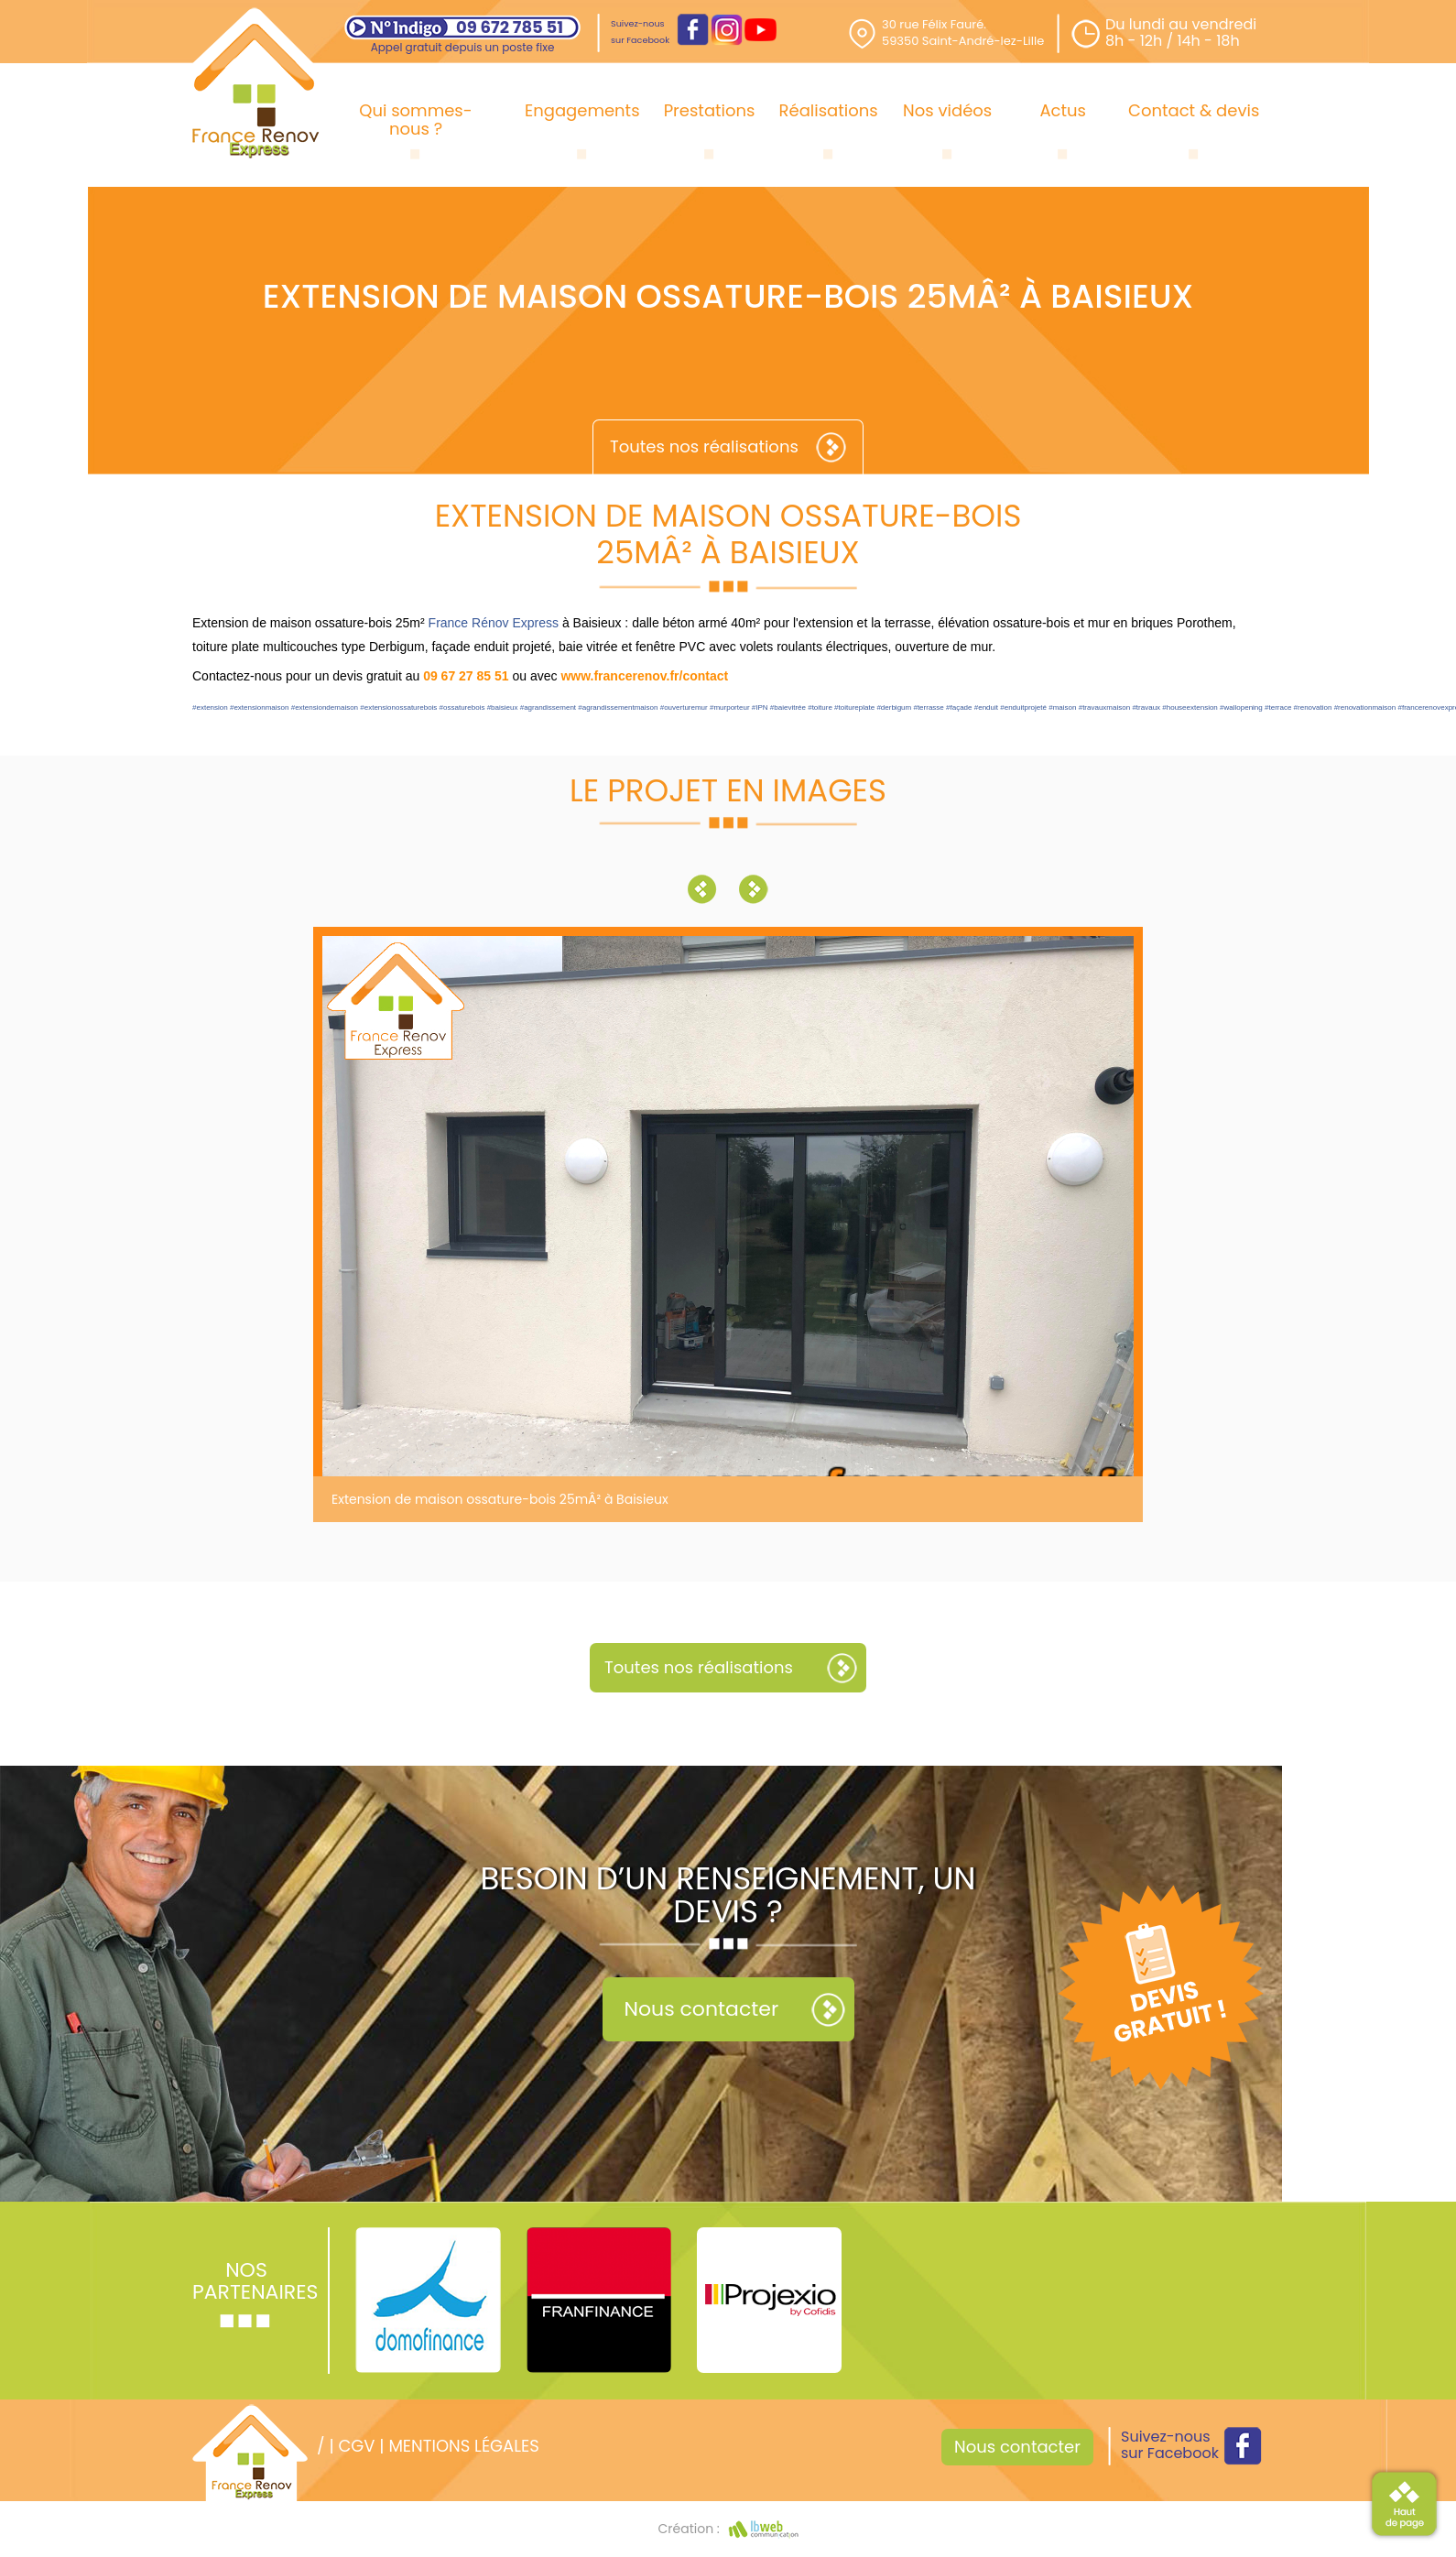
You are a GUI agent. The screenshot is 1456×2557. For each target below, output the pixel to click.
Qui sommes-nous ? (415, 119)
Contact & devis (1193, 110)
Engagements (582, 110)
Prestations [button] (709, 110)
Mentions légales (463, 2445)
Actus (1062, 110)
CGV (356, 2445)
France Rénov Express (494, 622)
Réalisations (828, 110)
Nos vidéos (947, 110)
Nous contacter (702, 2009)
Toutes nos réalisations (704, 446)
